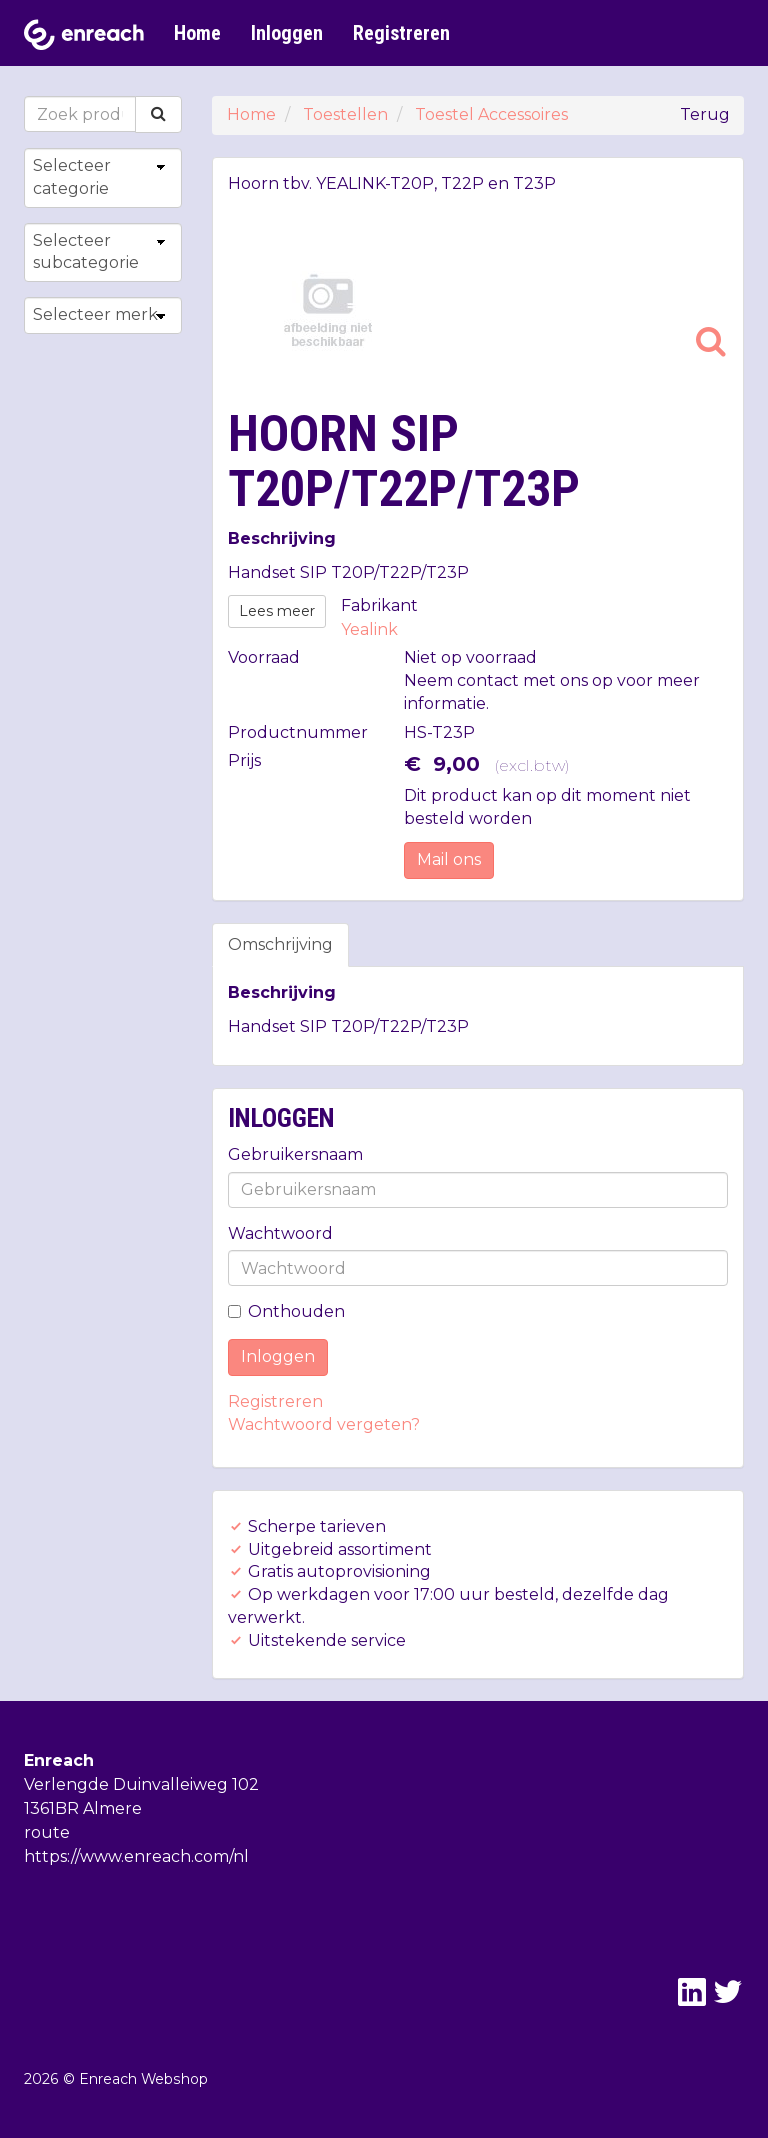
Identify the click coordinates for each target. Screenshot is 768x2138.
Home (197, 33)
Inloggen (287, 33)
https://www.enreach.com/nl (136, 1856)
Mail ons (449, 859)
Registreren (401, 33)
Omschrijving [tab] (280, 944)
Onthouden (286, 1311)
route (47, 1832)
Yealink (369, 629)
